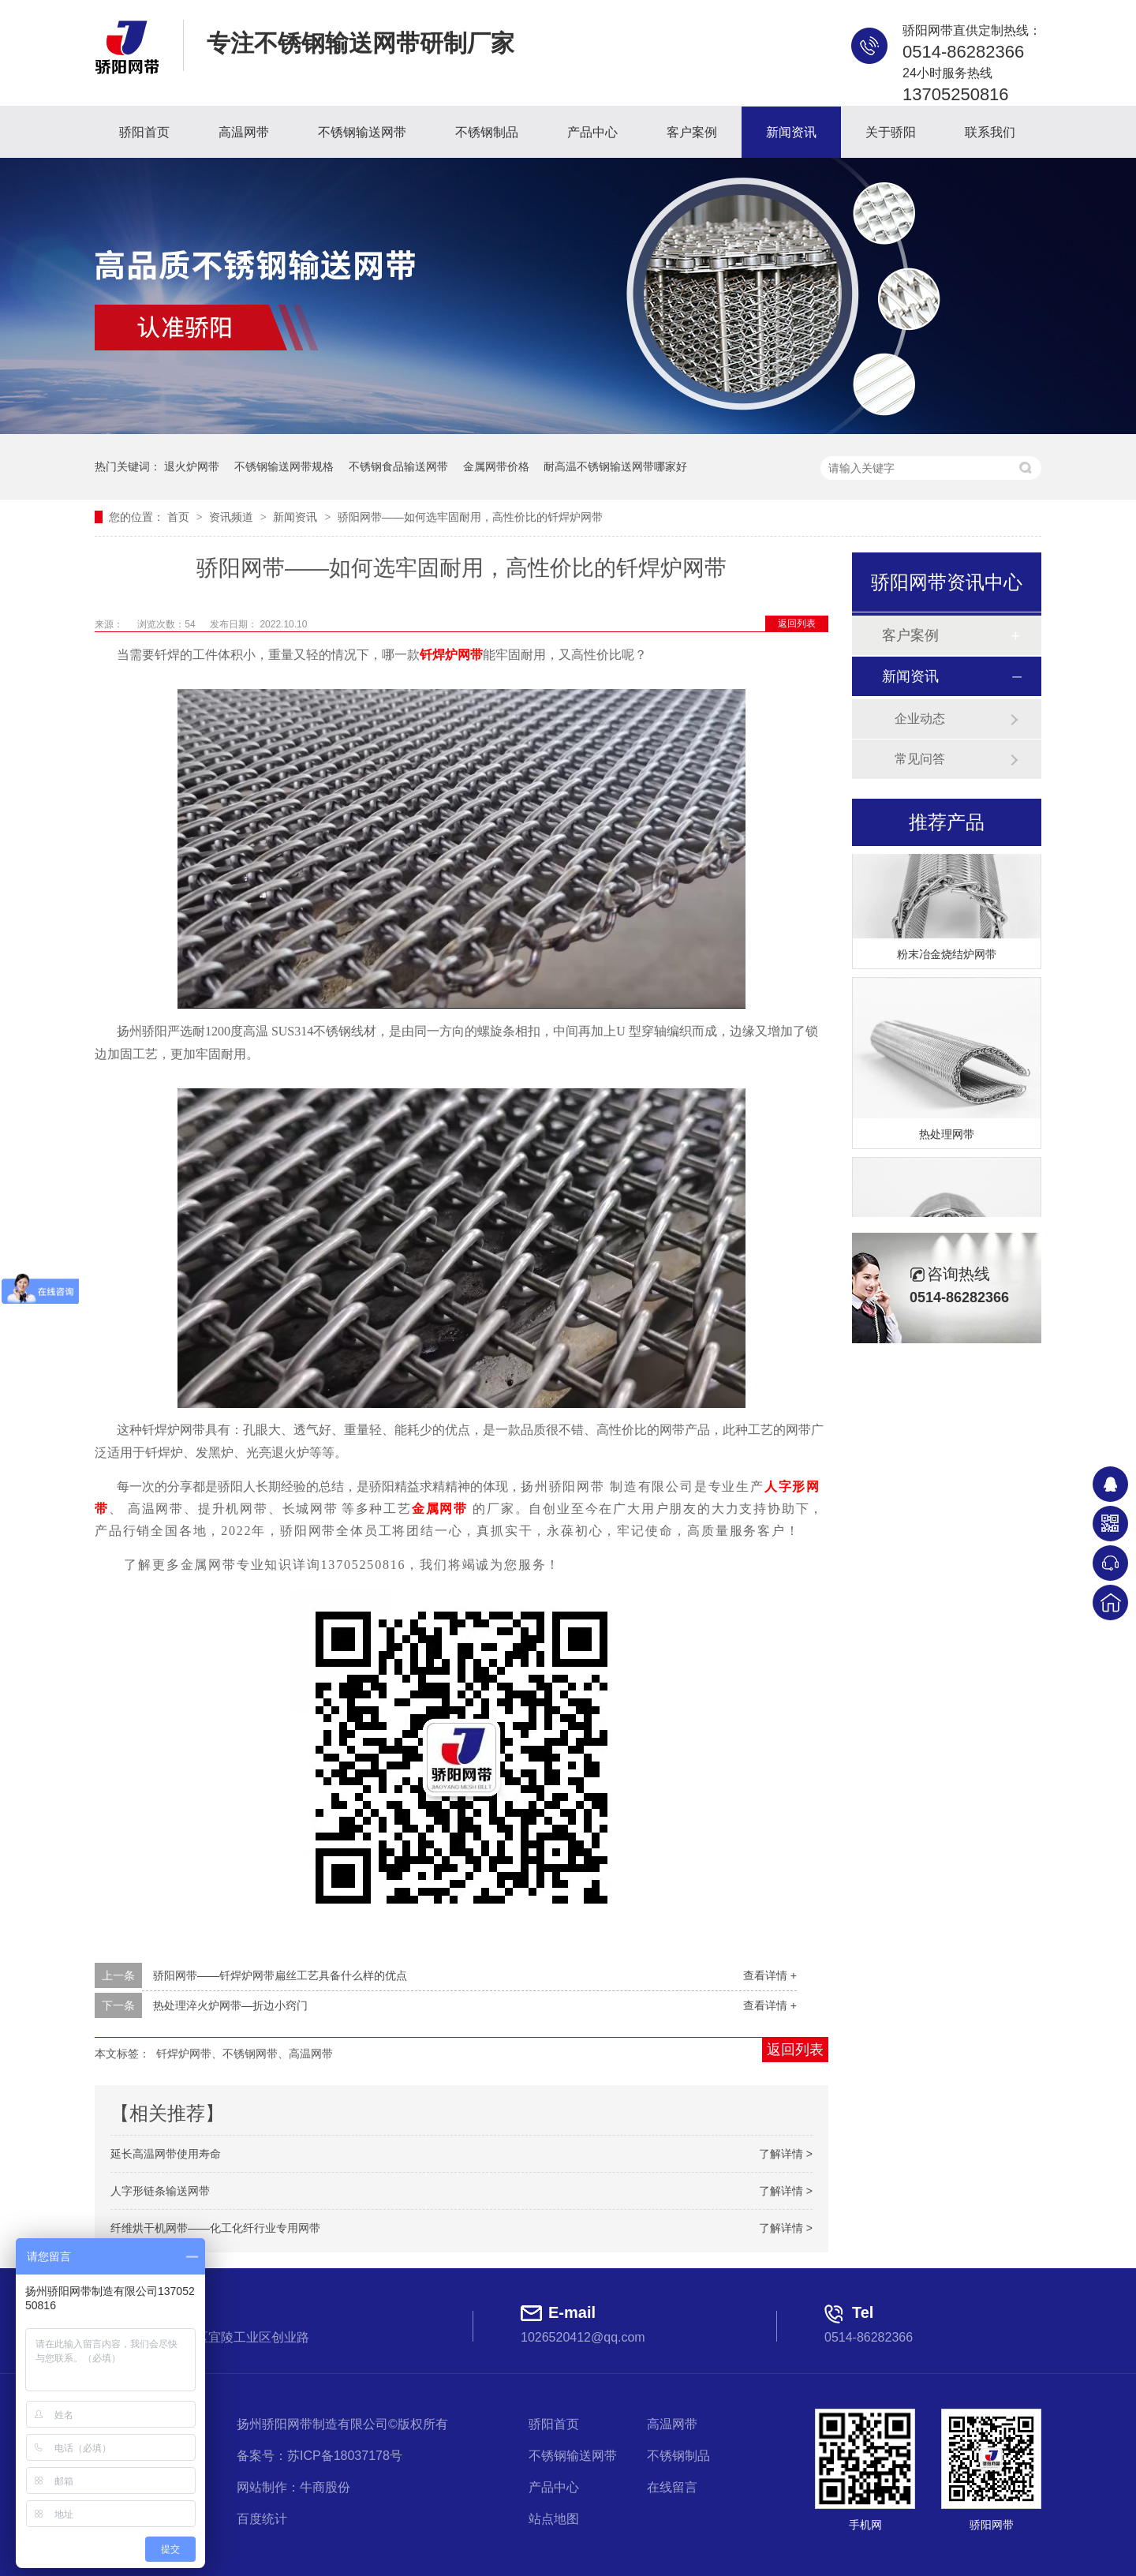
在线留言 (672, 2487)
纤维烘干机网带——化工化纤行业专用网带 (215, 2228)
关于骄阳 (890, 132)
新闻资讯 (791, 132)
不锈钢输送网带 (362, 132)
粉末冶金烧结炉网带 (946, 956)
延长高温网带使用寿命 (165, 2153)
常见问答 (920, 759)
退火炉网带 (191, 466)
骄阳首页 (144, 132)
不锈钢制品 (486, 132)
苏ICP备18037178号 (344, 2455)
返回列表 (797, 623)
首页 (179, 517)
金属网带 (440, 1508)
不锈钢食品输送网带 (398, 466)
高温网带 (244, 132)
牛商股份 (325, 2487)
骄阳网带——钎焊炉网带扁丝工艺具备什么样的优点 (280, 1975)
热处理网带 (946, 1136)
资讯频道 (232, 517)
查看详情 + (770, 1975)
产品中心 (592, 132)
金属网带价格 (496, 466)
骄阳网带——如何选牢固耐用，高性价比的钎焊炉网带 (470, 517)
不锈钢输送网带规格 (284, 466)
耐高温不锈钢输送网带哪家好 (615, 466)
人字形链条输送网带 (160, 2191)
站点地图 (554, 2518)
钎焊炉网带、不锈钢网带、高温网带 (244, 2053)
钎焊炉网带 (451, 654)
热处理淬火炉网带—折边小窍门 (230, 2005)
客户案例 (692, 132)
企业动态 (920, 718)
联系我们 (990, 132)
